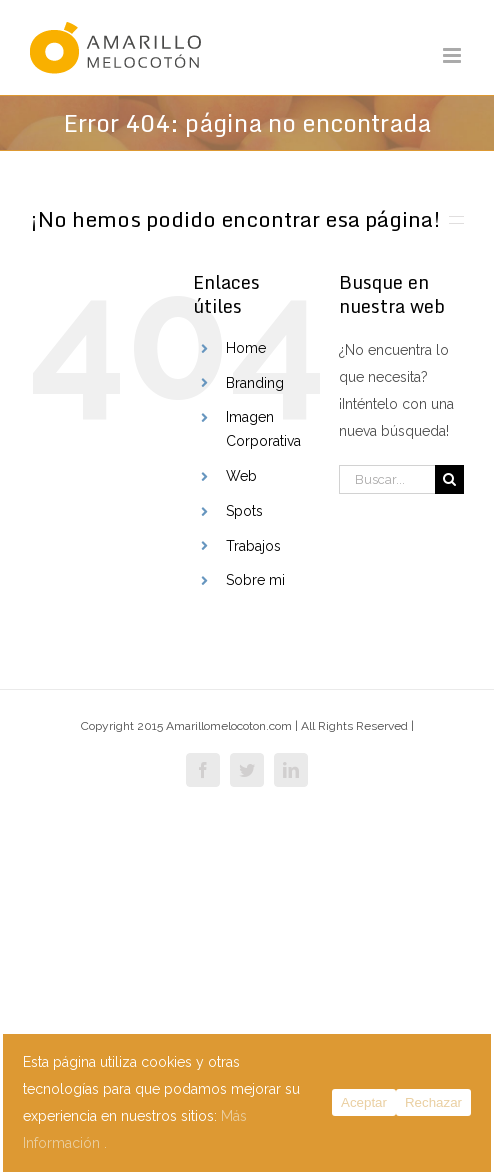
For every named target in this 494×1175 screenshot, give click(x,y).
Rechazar (433, 1102)
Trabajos (253, 546)
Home (246, 348)
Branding (255, 383)
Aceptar (364, 1102)
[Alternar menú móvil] (453, 55)
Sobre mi (255, 580)
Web (241, 476)
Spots (244, 511)
